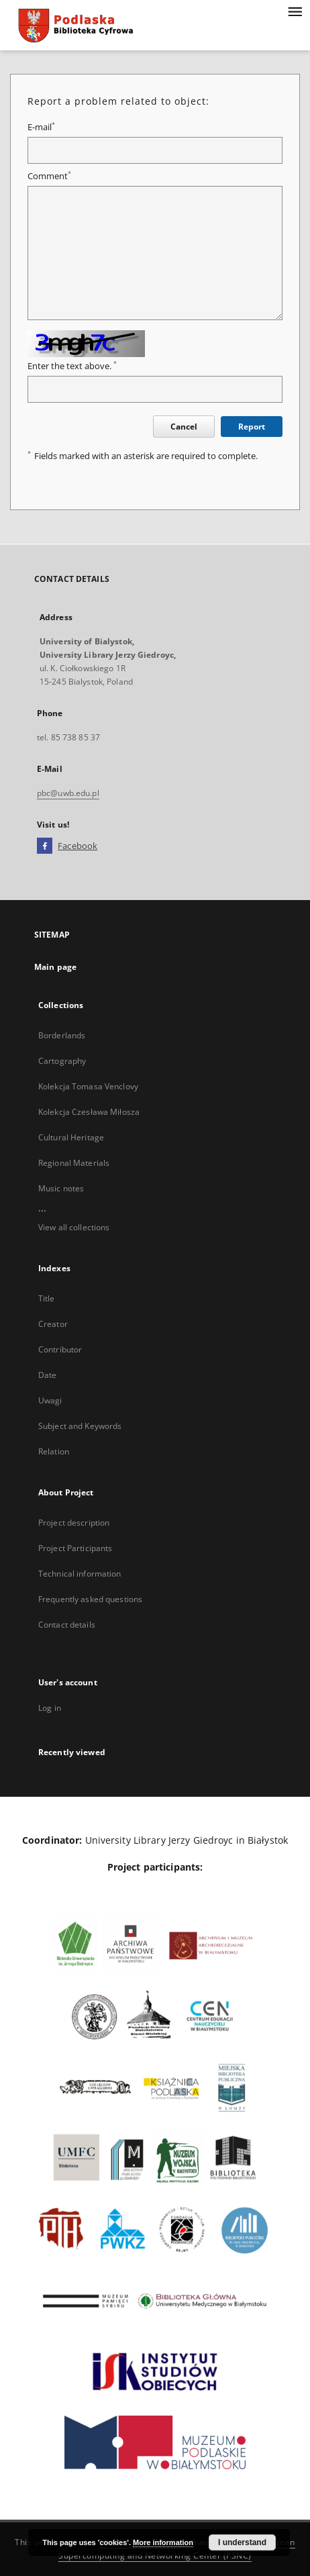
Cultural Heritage (71, 1137)
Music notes (61, 1188)
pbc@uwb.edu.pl (68, 793)
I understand (242, 2542)
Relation (53, 1451)
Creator (53, 1324)
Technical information (79, 1573)
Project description (73, 1522)
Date (47, 1375)
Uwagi (50, 1400)
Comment (49, 176)
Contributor (60, 1349)
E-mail (41, 127)
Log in (49, 1708)
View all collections (73, 1227)
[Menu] (294, 10)
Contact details (66, 1624)
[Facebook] (44, 846)
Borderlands (61, 1035)
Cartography (62, 1061)
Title (46, 1298)
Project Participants (75, 1548)
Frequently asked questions (90, 1599)
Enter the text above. (72, 366)
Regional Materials (73, 1163)
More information (163, 2542)
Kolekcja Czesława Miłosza (89, 1112)
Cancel (183, 426)
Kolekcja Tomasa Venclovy (88, 1086)
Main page (55, 967)
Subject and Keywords (79, 1426)
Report (251, 426)
